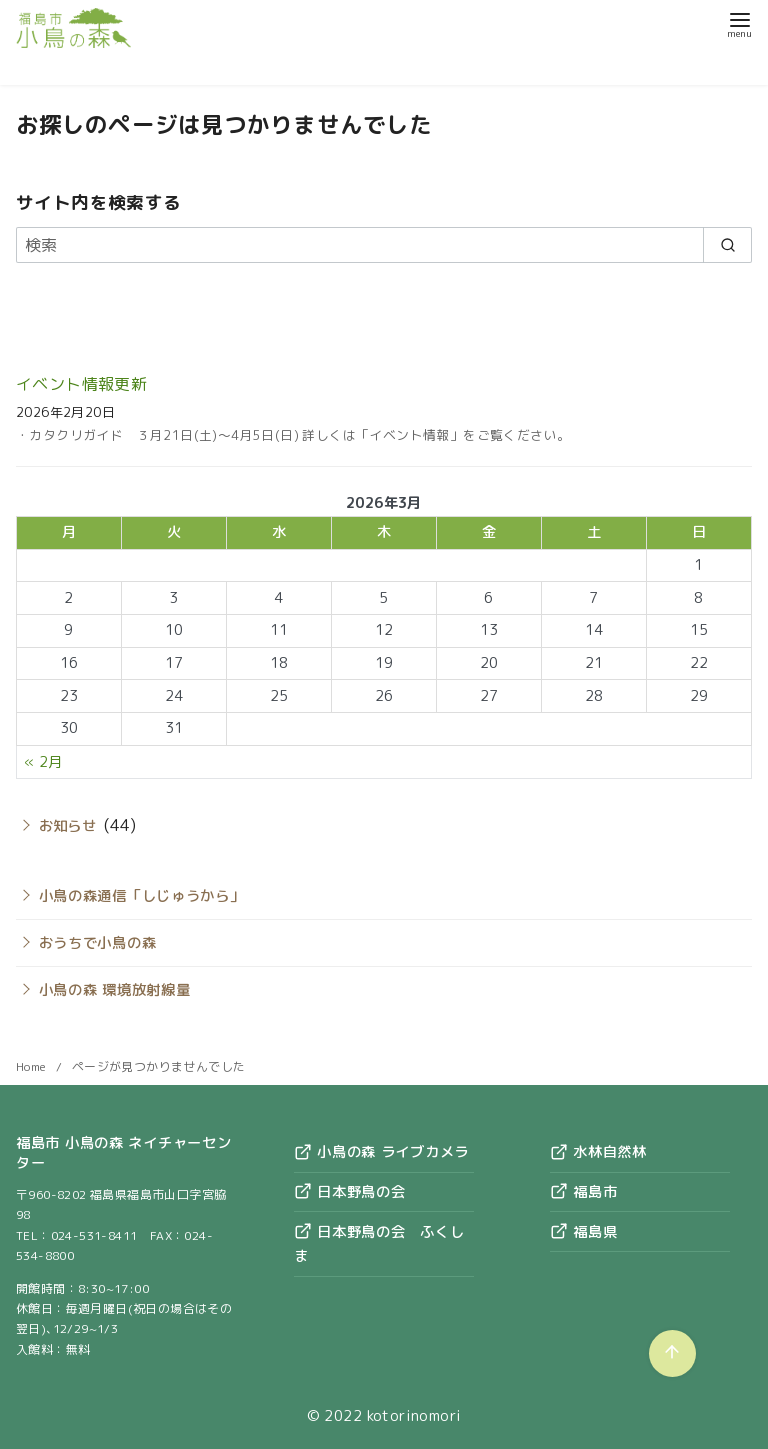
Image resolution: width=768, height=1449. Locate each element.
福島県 (583, 1232)
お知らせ (68, 826)
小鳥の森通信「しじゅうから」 (142, 896)
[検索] (384, 245)
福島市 (583, 1192)
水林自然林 (598, 1152)
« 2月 (43, 762)
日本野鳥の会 (349, 1192)
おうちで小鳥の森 (98, 943)
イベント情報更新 (81, 384)
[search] (727, 245)
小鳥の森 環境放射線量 (115, 990)
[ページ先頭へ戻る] (672, 1353)
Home (33, 1066)
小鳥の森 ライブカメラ (381, 1152)
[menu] (739, 23)
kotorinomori (414, 1416)
